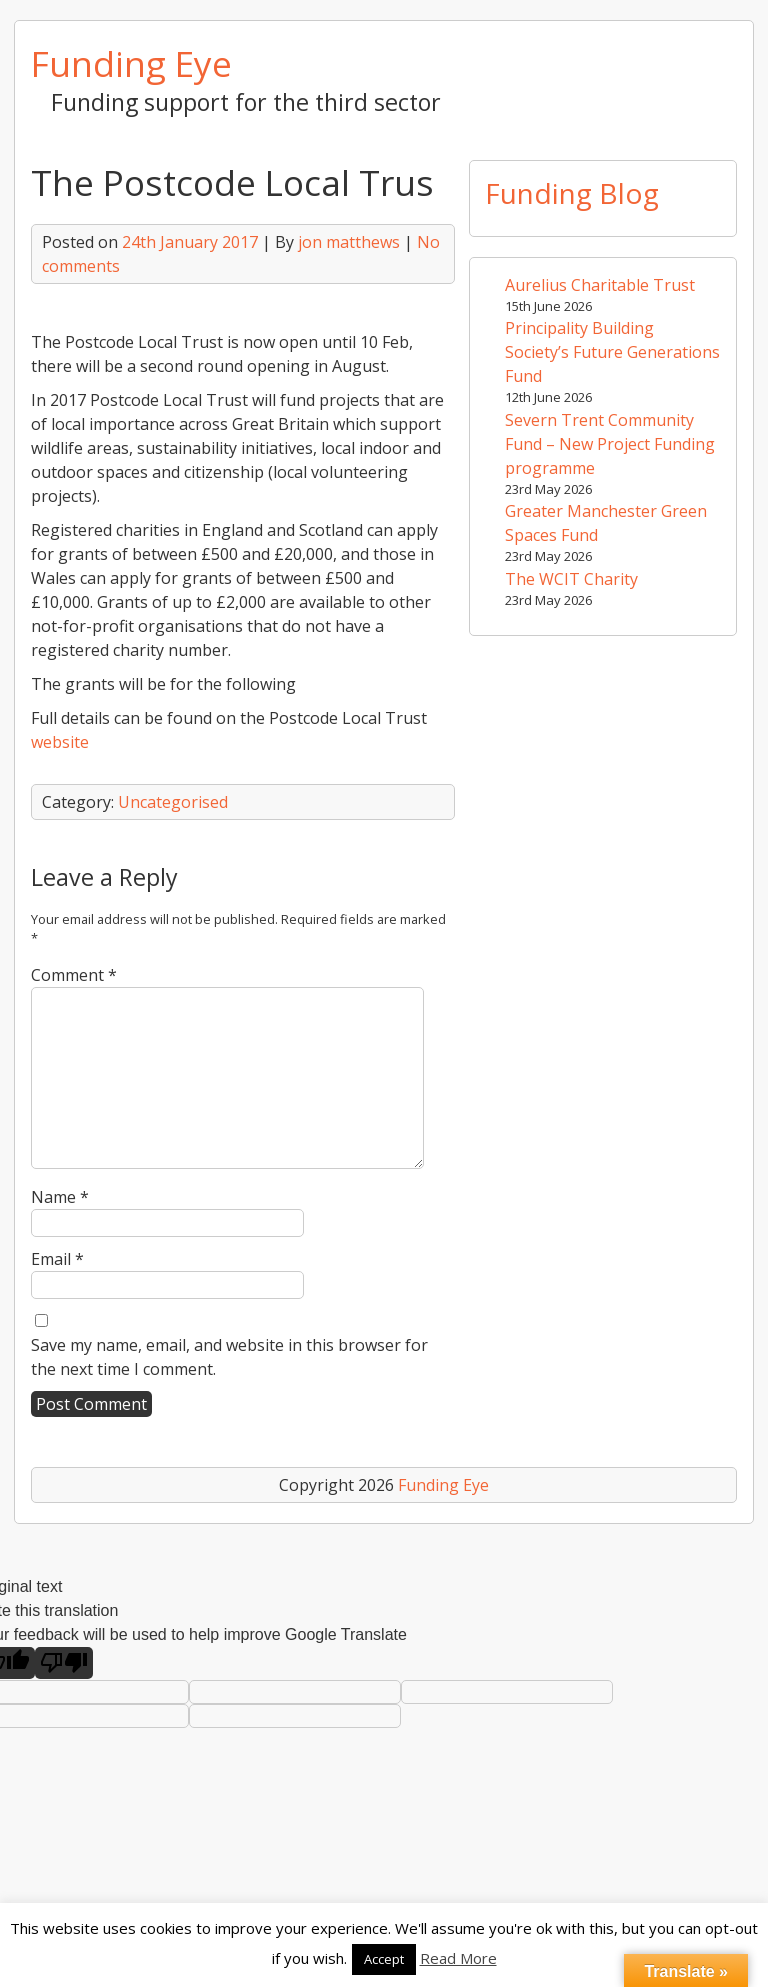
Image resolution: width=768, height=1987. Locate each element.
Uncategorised (173, 802)
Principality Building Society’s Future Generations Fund (612, 352)
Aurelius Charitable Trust (600, 285)
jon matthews (349, 242)
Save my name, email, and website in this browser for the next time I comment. (229, 1357)
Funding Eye (131, 63)
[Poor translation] (64, 1663)
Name (60, 1197)
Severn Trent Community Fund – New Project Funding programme (610, 444)
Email (57, 1259)
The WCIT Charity (571, 579)
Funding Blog (572, 193)
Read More (458, 1958)
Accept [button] (384, 1959)
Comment (74, 975)
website (60, 742)
